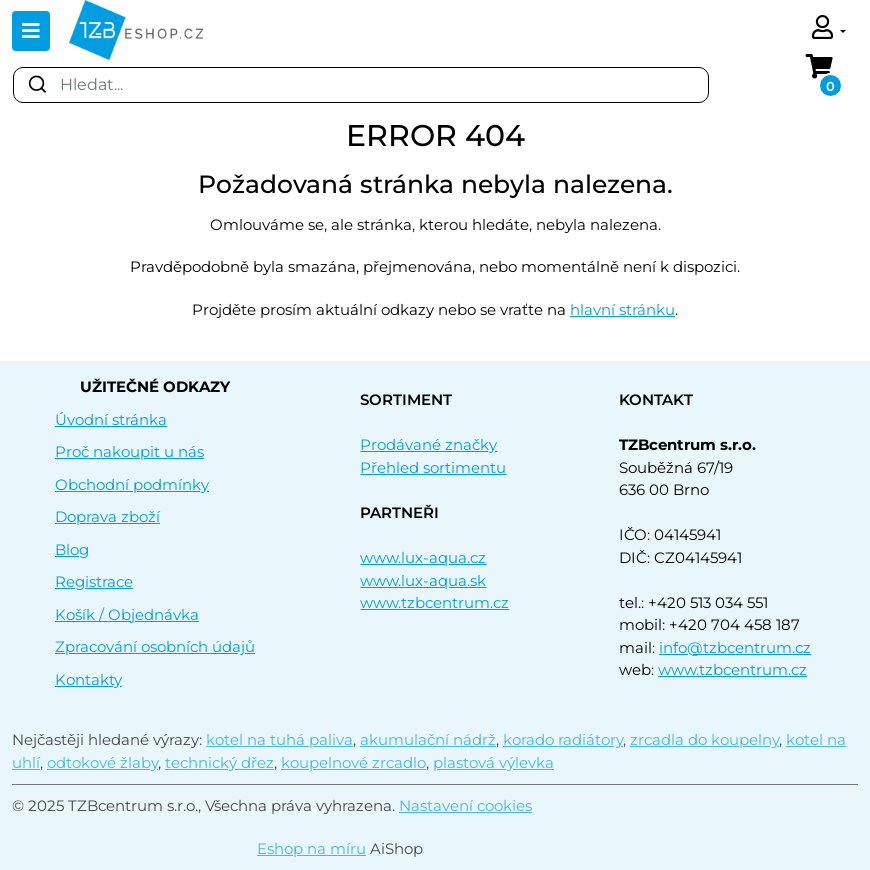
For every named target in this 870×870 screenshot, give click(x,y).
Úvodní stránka (111, 419)
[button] (829, 29)
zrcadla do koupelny (704, 739)
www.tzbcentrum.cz (434, 602)
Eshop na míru (311, 848)
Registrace (94, 581)
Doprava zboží (107, 516)
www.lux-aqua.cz (423, 557)
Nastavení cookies (465, 805)
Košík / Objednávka (127, 614)
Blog (72, 549)
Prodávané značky (428, 444)
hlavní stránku (622, 309)
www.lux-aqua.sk (423, 580)
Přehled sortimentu (433, 467)
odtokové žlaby (102, 762)
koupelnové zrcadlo (353, 762)
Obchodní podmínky (132, 484)
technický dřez (219, 762)
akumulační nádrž (428, 739)
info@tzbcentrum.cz (735, 647)
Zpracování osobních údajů (155, 646)
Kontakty (88, 679)
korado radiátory (563, 739)
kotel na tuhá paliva (279, 739)
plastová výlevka (493, 762)
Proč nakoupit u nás (129, 451)
